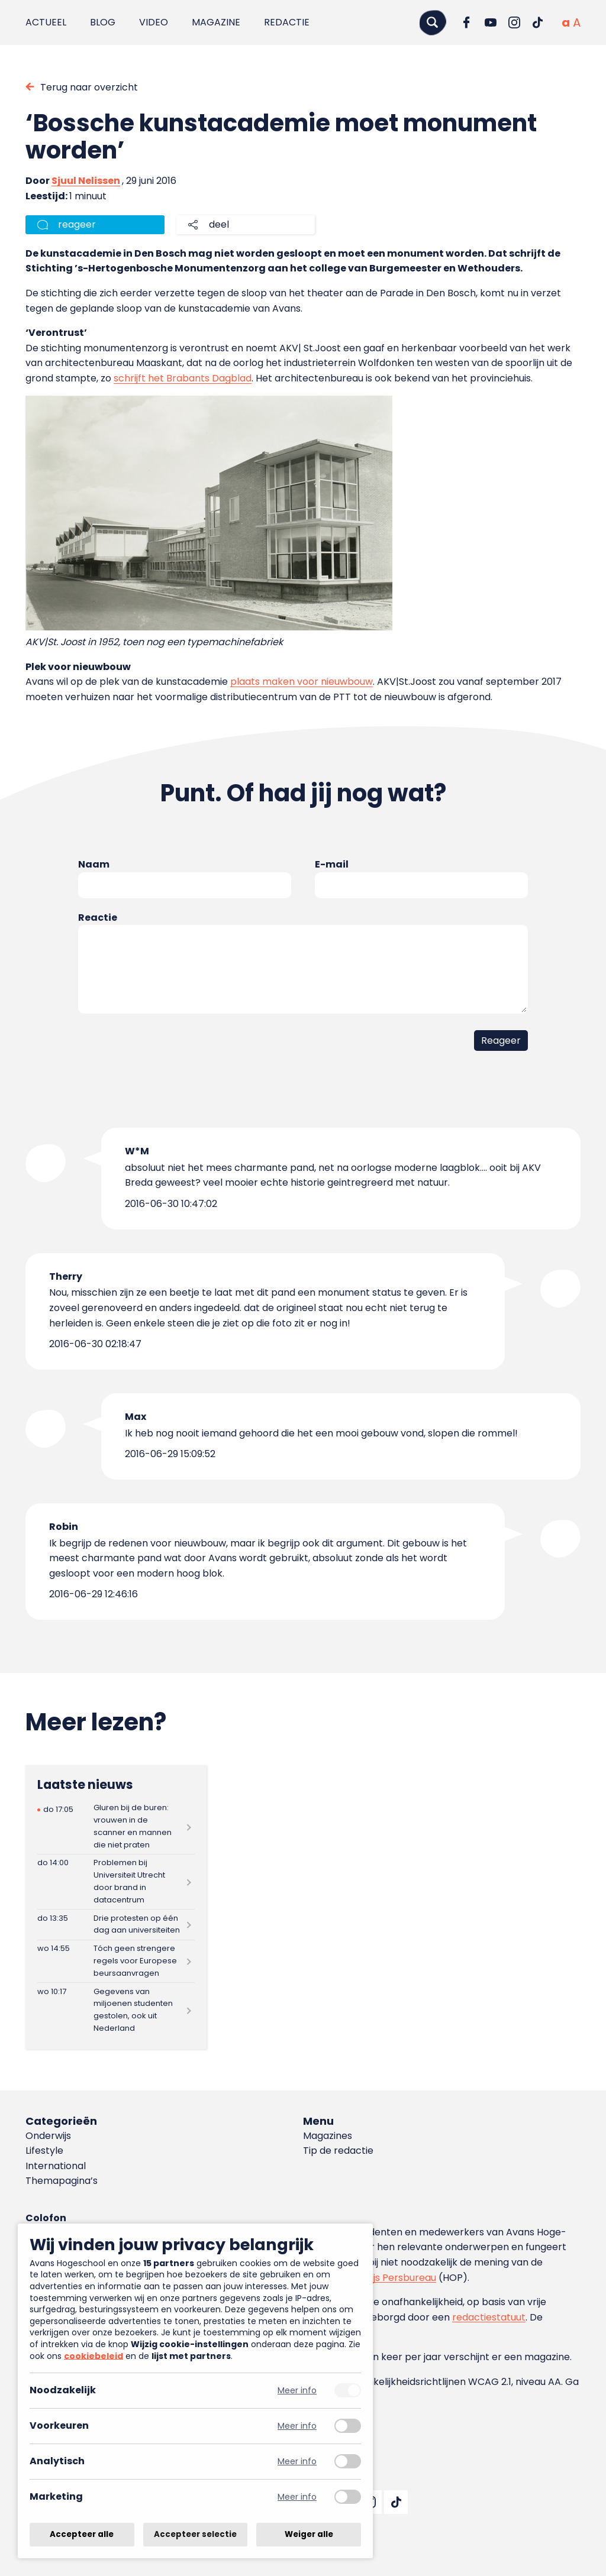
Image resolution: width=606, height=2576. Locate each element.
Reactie (97, 917)
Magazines (327, 2136)
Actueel (45, 22)
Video (153, 22)
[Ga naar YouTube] (490, 22)
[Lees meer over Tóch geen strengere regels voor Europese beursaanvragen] (116, 1961)
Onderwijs (48, 2136)
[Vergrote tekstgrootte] (577, 22)
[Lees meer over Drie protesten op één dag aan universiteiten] (116, 1925)
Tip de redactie (338, 2150)
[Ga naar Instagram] (514, 22)
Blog (102, 22)
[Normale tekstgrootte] (566, 22)
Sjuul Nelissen (85, 180)
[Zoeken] (432, 22)
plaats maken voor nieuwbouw (301, 681)
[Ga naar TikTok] (538, 22)
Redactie (287, 22)
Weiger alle (309, 2534)
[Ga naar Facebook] (467, 22)
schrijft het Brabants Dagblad (183, 378)
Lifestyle (44, 2150)
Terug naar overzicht (89, 87)
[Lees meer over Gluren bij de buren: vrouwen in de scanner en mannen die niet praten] (116, 1827)
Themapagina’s (61, 2180)
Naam (93, 864)
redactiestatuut (489, 2317)
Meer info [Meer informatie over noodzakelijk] (297, 2390)
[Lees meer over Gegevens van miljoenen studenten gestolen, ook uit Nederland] (116, 2010)
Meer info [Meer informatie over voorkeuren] (297, 2426)
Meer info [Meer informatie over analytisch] (297, 2461)
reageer (77, 224)
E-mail (332, 864)
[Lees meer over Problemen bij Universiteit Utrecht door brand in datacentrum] (116, 1882)
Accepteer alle (82, 2534)
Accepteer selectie (195, 2534)
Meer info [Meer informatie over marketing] (297, 2497)
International (55, 2166)
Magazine (216, 22)
